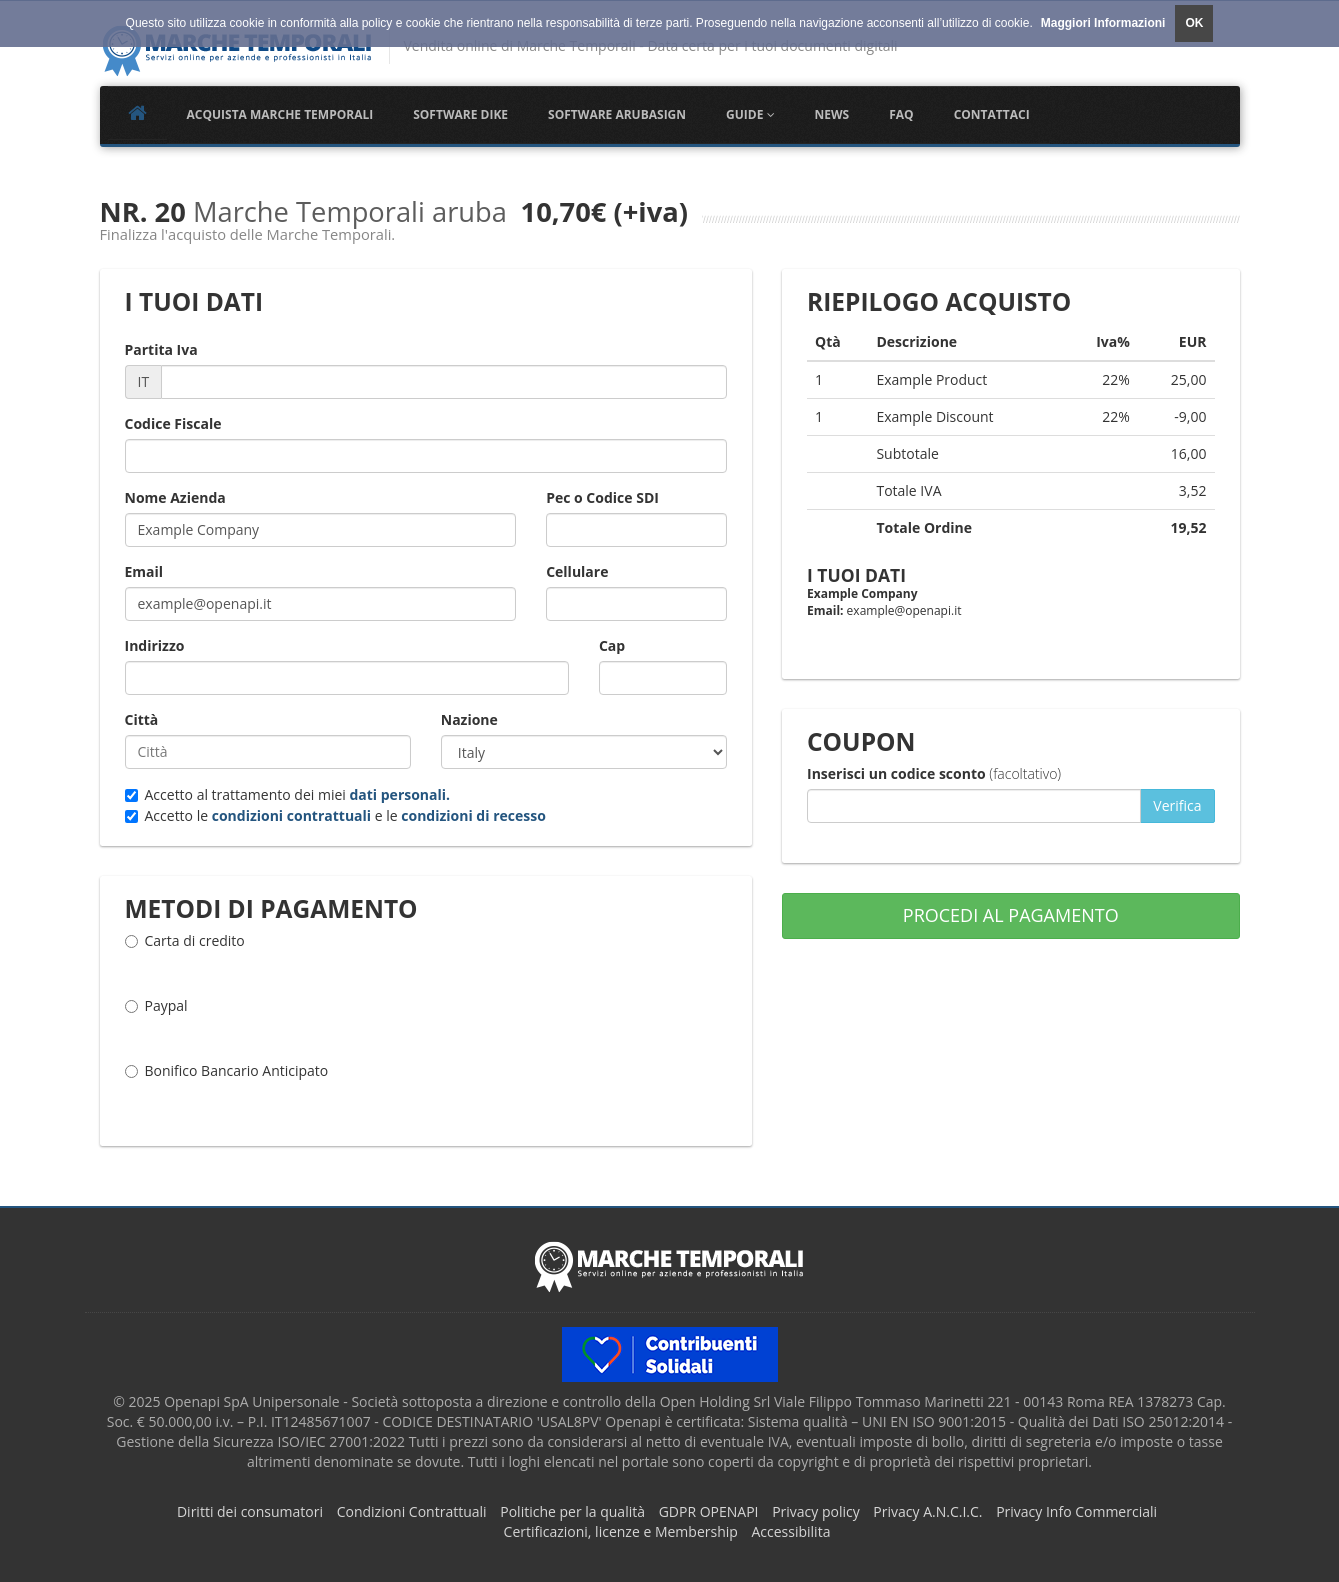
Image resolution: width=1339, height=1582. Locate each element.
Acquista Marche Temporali (280, 114)
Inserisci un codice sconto (934, 773)
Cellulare (577, 571)
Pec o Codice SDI (602, 497)
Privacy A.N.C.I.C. (927, 1511)
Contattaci (992, 114)
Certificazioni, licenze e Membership (621, 1531)
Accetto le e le (335, 815)
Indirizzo (155, 645)
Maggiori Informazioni (1103, 23)
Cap (612, 645)
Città (142, 719)
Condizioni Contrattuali (412, 1511)
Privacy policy (816, 1511)
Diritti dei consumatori (250, 1511)
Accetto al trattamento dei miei (288, 794)
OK (1194, 23)
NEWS (832, 114)
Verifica (1177, 805)
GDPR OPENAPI (709, 1511)
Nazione (469, 719)
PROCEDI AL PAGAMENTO (1011, 915)
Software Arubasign (617, 114)
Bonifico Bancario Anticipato (227, 1081)
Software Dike (460, 114)
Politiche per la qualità (572, 1511)
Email (144, 571)
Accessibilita (790, 1531)
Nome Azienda (175, 497)
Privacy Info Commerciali (1076, 1511)
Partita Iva (161, 349)
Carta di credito (185, 951)
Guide (750, 114)
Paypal (156, 1016)
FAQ (901, 114)
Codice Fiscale (173, 423)
